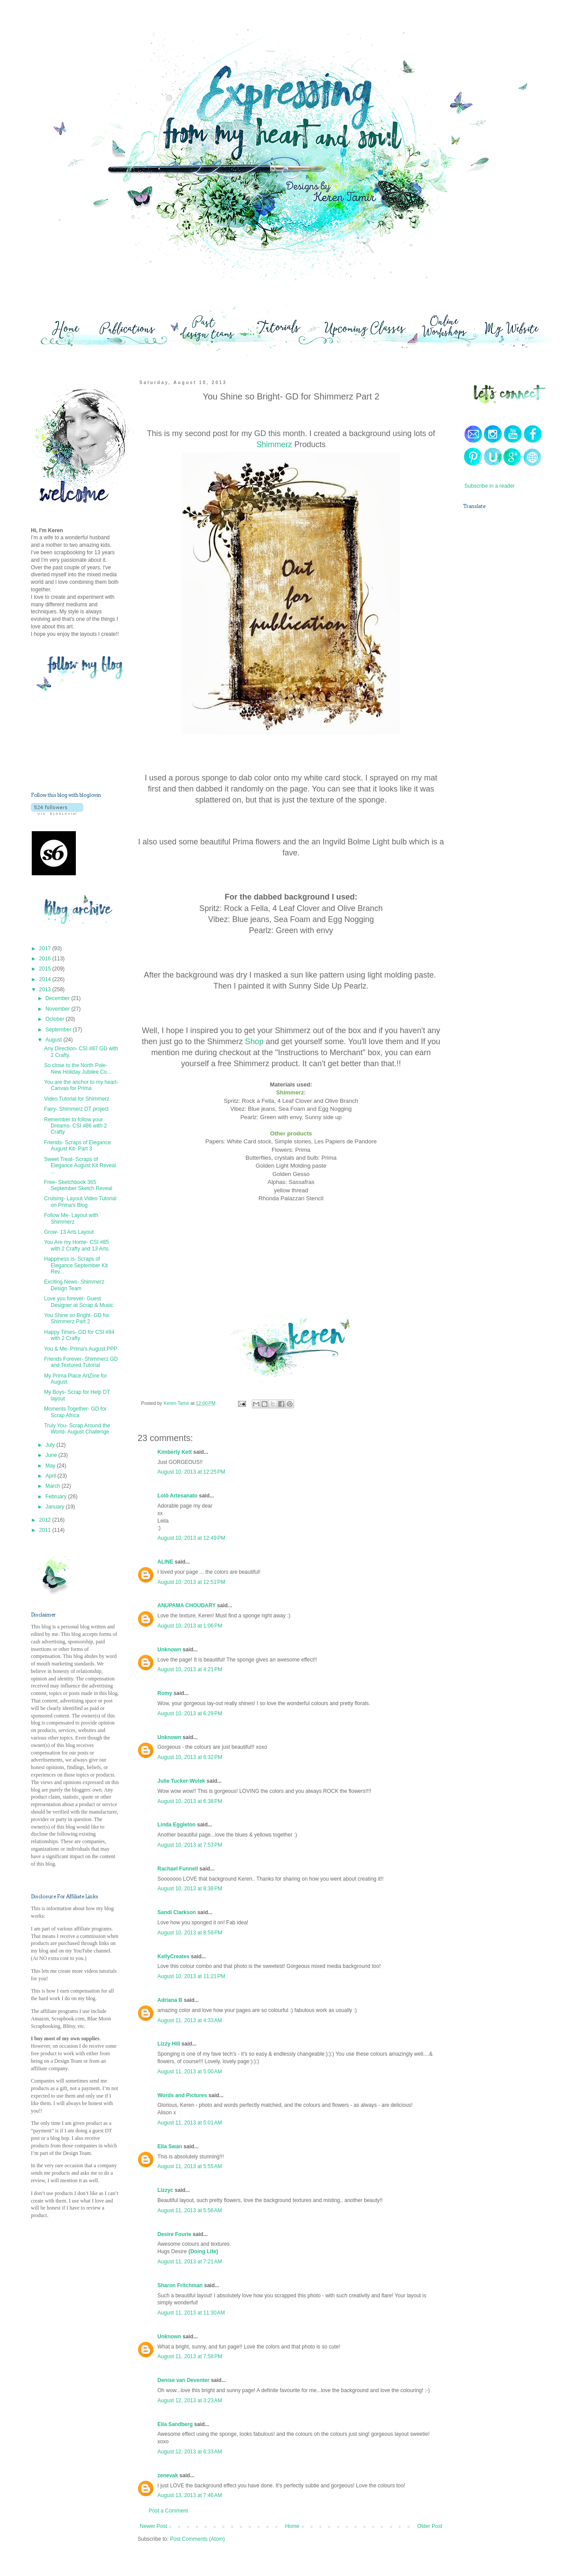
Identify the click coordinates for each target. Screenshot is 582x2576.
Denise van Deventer (183, 2380)
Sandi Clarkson (176, 1912)
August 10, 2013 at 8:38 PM (189, 1888)
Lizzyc (165, 2190)
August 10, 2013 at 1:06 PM (189, 1626)
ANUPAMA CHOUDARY (186, 1605)
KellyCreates (173, 1956)
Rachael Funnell (177, 1869)
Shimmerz (274, 444)
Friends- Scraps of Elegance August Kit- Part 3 (77, 1145)
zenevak (167, 2475)
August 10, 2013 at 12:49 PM (191, 1538)
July (50, 1445)
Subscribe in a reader (489, 486)
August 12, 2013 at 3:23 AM (189, 2400)
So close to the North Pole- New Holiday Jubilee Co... (77, 1068)
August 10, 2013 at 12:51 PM (191, 1582)
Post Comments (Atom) (197, 2539)
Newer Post (153, 2526)
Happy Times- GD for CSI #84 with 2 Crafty (79, 1335)
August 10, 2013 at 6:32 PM (189, 1757)
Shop (254, 1041)
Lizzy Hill (168, 2044)
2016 (45, 959)
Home (292, 2526)
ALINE (165, 1562)
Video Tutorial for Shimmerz (76, 1099)
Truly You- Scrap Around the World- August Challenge (77, 1428)
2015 (45, 969)
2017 (45, 948)
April (51, 1476)
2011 (45, 1530)
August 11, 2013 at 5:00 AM (189, 2071)
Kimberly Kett (174, 1452)
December (58, 998)
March (53, 1486)
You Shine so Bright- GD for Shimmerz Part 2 (76, 1318)
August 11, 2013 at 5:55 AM (189, 2166)
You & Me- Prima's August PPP (80, 1349)
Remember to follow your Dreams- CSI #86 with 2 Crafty (75, 1125)
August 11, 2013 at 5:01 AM (189, 2123)
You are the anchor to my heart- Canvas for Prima (81, 1085)
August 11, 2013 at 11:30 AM (191, 2313)
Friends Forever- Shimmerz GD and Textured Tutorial (81, 1362)
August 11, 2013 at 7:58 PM (189, 2356)
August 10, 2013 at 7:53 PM (189, 1845)
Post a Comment (168, 2511)
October (55, 1019)
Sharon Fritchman (180, 2285)
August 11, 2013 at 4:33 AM (189, 2020)
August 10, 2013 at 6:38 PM (189, 1801)
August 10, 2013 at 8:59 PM (189, 1933)
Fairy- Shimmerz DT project (76, 1109)
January (55, 1507)
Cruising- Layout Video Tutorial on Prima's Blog (80, 1201)
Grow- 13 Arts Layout (69, 1232)
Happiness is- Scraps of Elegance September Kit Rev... (76, 1265)
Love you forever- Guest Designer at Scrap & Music (78, 1301)
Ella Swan (169, 2146)
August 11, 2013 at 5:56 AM (189, 2210)
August (54, 1040)
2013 (45, 989)
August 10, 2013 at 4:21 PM (189, 1669)
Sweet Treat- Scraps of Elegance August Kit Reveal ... (80, 1165)
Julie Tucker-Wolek (181, 1781)
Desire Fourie (174, 2234)
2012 (45, 1520)
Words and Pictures (182, 2095)
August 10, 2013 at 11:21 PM (191, 1976)
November (58, 1009)
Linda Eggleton (176, 1825)
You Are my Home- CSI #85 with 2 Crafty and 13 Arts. (77, 1245)
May (51, 1466)
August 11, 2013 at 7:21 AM (189, 2262)
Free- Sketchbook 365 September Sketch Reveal (78, 1185)
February (56, 1496)
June (51, 1455)
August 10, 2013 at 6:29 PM (189, 1713)
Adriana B (170, 2000)
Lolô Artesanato (177, 1496)
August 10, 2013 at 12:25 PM (191, 1472)
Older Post (429, 2526)
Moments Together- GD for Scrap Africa (75, 1412)
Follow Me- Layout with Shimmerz (71, 1218)
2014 (45, 979)
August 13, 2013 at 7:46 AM (189, 2495)
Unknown (169, 1649)
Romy (164, 1693)
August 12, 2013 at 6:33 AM (189, 2452)
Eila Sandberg (175, 2424)
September (59, 1030)
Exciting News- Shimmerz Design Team (74, 1285)
